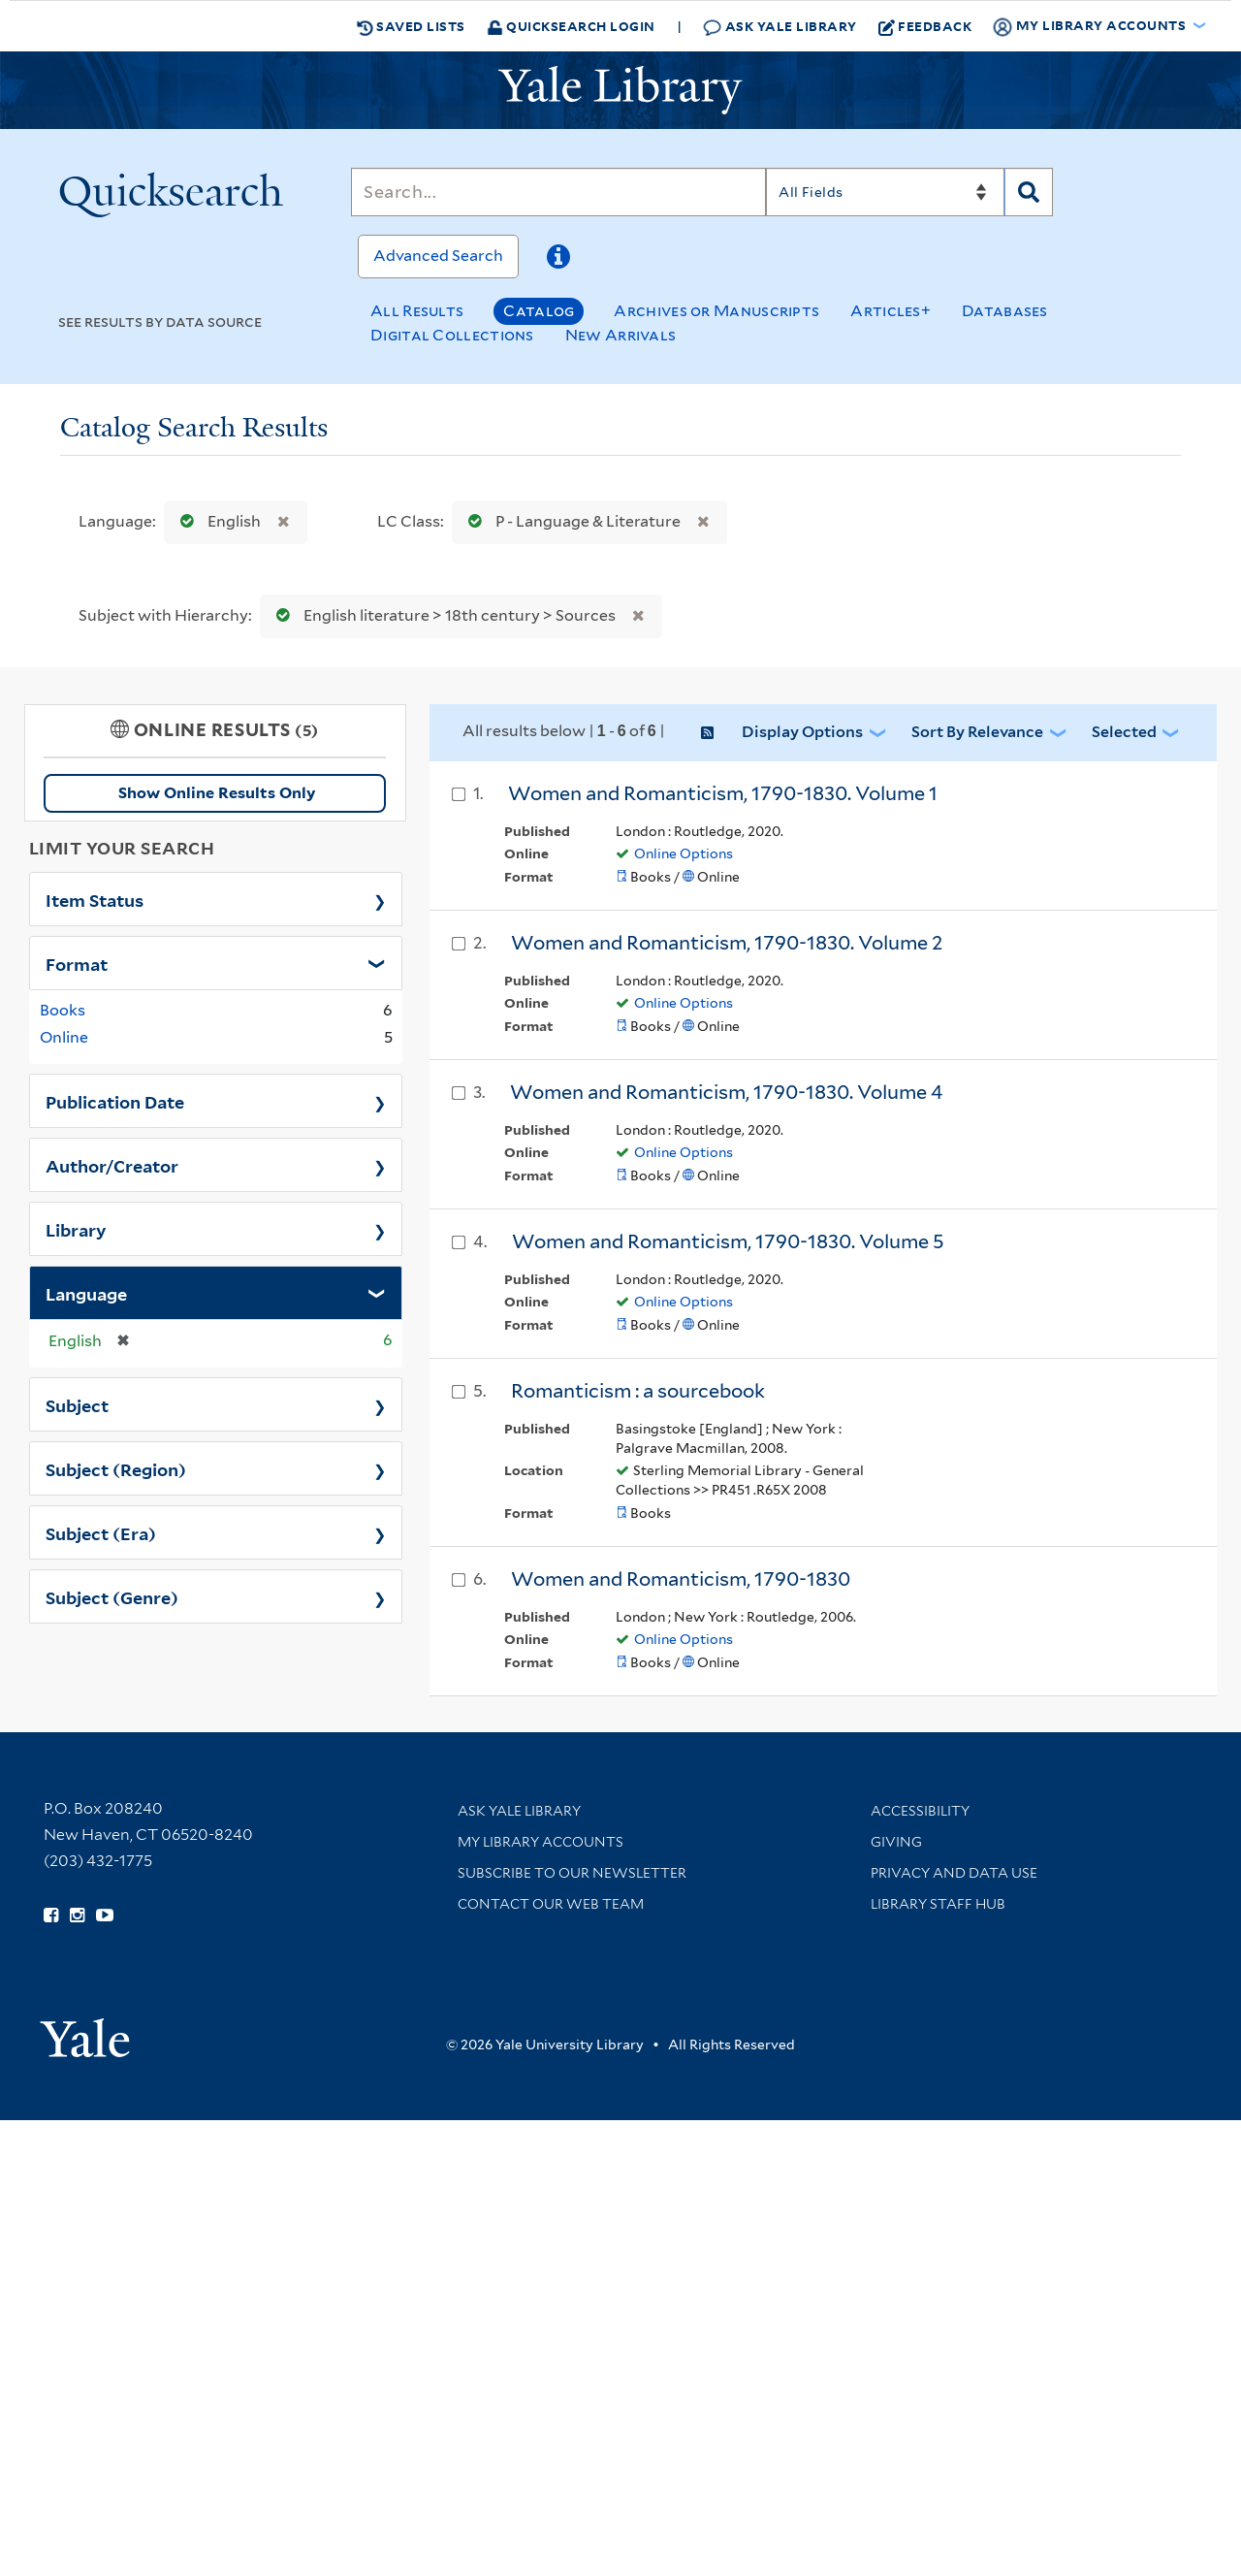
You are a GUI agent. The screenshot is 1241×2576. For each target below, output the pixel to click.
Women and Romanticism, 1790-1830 (680, 1579)
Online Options (683, 853)
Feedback (925, 26)
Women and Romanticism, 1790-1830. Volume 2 (727, 942)
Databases (1005, 311)
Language (86, 1292)
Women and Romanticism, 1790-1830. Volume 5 (728, 1241)
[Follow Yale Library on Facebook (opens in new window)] (51, 1915)
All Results (416, 311)
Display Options (802, 732)
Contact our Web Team (551, 1904)
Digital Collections (452, 335)
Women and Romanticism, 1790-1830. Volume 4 (726, 1092)
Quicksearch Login (571, 25)
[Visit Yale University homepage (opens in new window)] (85, 2031)
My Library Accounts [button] (1091, 26)
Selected (1124, 732)
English (216, 521)
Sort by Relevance (977, 732)
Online (64, 1037)
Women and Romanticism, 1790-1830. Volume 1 (723, 793)
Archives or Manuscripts (716, 311)
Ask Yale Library (780, 26)
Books (62, 1010)
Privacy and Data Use (954, 1873)
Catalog (538, 311)
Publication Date (115, 1100)
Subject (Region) (116, 1468)
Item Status (94, 899)
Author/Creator (112, 1164)
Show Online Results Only (216, 793)
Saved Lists (411, 26)
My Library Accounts (540, 1842)
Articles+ (890, 311)
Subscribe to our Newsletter (572, 1873)
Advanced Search (438, 255)
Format (77, 963)
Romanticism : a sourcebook (638, 1390)
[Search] (558, 192)
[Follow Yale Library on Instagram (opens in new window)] (77, 1915)
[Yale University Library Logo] (620, 90)
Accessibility (920, 1811)
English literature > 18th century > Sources (442, 615)
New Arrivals (621, 335)
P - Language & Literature (570, 521)
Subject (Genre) (112, 1596)
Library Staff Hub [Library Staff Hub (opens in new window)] (938, 1904)
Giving (896, 1842)
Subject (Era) (101, 1532)
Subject (77, 1404)
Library (76, 1228)
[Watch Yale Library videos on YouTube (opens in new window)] (104, 1915)
